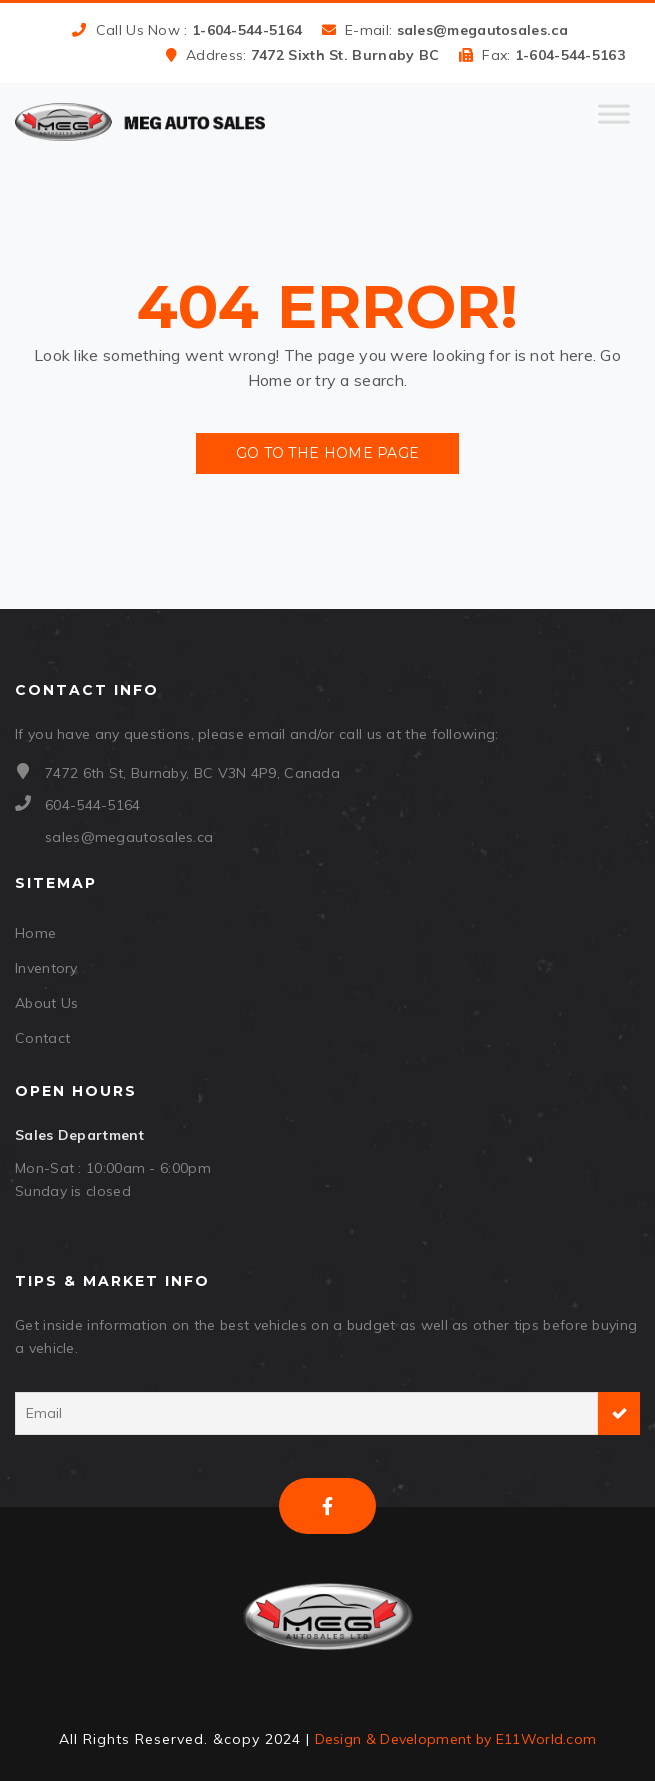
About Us (46, 1003)
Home (35, 933)
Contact (42, 1038)
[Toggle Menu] (614, 122)
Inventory (46, 968)
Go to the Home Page (328, 453)
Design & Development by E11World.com (456, 1739)
